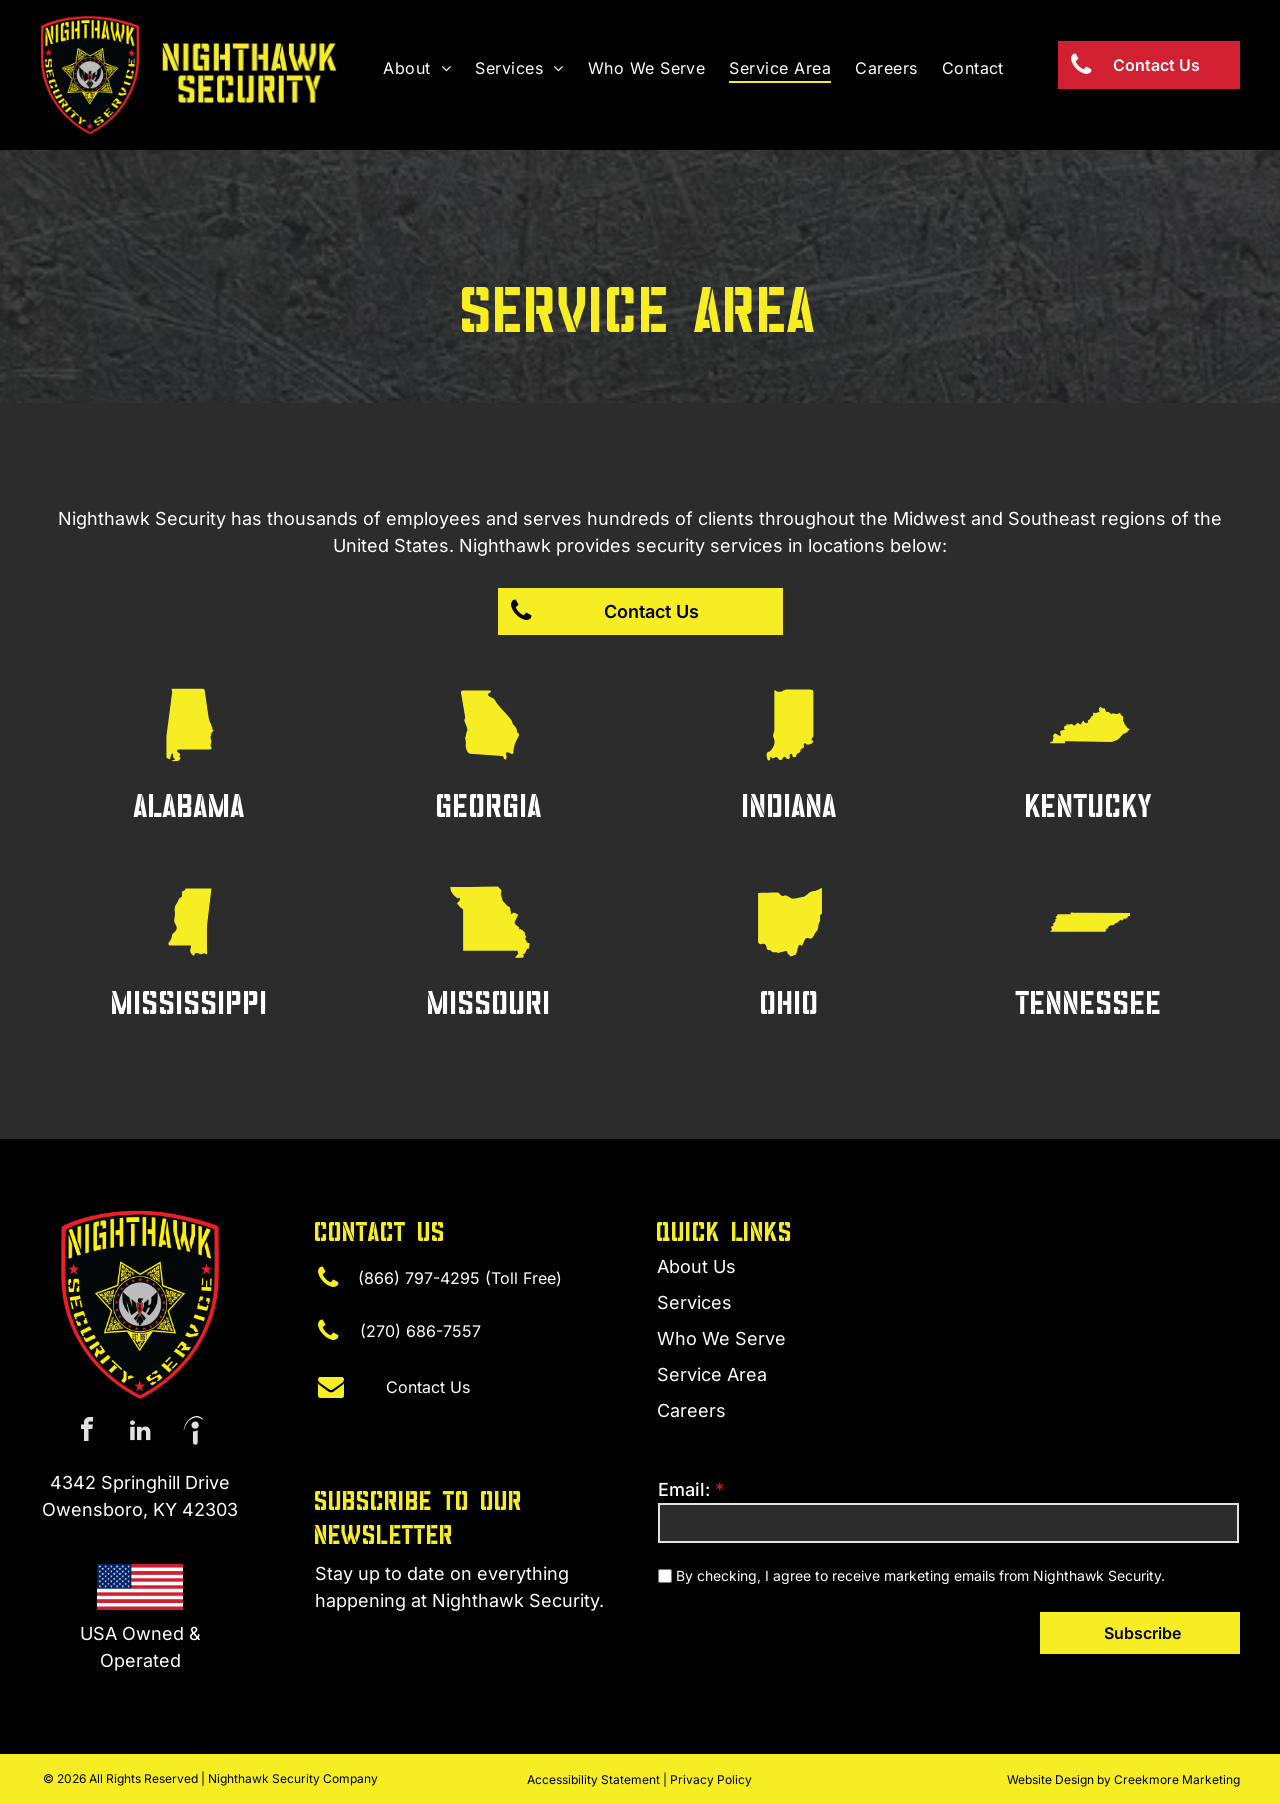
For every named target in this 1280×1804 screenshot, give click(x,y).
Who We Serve (721, 1338)
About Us (696, 1266)
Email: (684, 1489)
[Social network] (193, 1432)
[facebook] (87, 1432)
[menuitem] (417, 68)
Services (694, 1302)
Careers (691, 1410)
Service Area (712, 1374)
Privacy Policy (711, 1779)
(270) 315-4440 (382, 1639)
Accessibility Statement (593, 1779)
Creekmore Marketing (1177, 1779)
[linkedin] (140, 1432)
